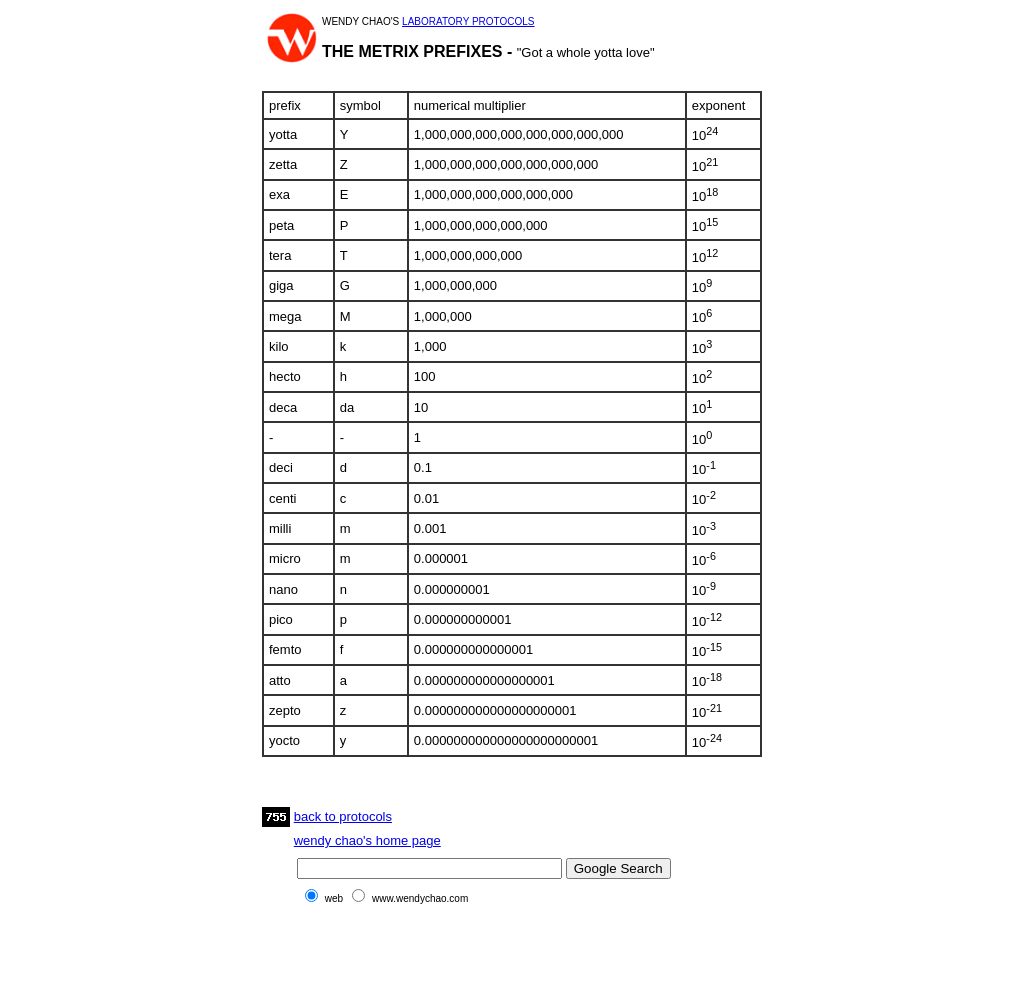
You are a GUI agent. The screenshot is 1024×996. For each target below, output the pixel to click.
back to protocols (343, 816)
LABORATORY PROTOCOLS (468, 21)
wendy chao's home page (367, 840)
